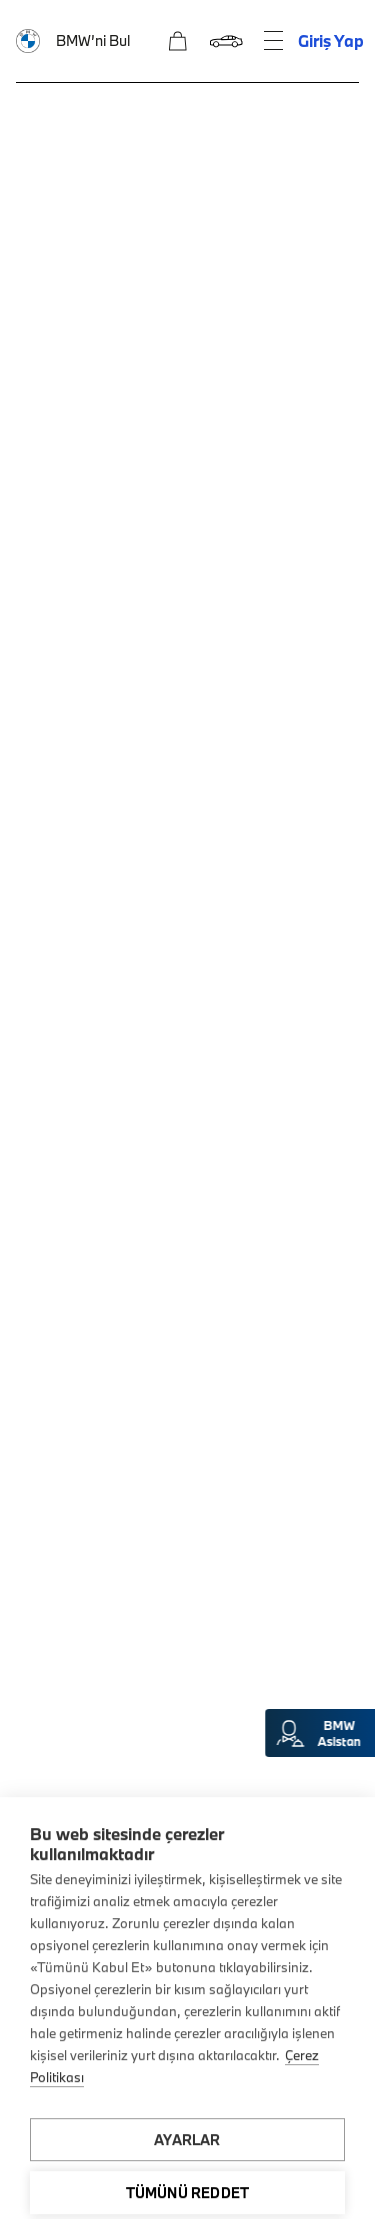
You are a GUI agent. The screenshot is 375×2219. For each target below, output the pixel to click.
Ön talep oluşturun (187, 457)
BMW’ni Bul (93, 40)
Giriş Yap (331, 40)
